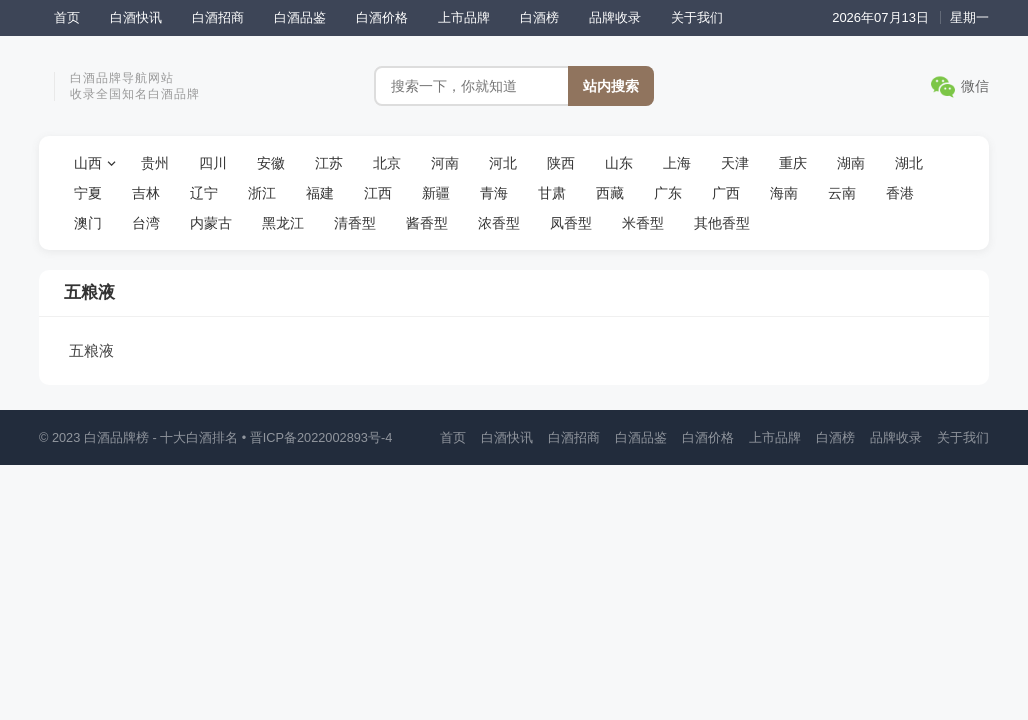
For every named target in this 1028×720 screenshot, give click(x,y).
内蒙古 (211, 223)
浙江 (262, 193)
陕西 (561, 163)
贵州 (155, 163)
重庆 (793, 163)
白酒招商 (218, 17)
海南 (784, 193)
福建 (320, 193)
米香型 (643, 223)
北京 (387, 163)
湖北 (909, 163)
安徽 (271, 163)
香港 (900, 193)
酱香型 (427, 223)
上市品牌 (464, 17)
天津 (735, 163)
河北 (503, 163)
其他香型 (722, 223)
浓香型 (499, 223)
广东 (668, 193)
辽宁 (204, 193)
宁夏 (88, 193)
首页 (67, 17)
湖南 (851, 163)
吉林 (146, 193)
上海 (677, 163)
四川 (213, 163)
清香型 (355, 223)
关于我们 (697, 17)
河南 (445, 163)
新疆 (436, 193)
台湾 (146, 223)
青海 (494, 193)
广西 (726, 193)
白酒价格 (382, 17)
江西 (378, 193)
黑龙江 (283, 223)
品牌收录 (615, 17)
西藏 (610, 193)
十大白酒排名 (199, 437)
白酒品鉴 (300, 17)
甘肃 (552, 193)
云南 (842, 193)
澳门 (88, 223)
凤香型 (571, 223)
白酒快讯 (136, 17)
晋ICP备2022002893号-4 (321, 437)
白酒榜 (539, 17)
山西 (88, 163)
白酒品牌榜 (116, 437)
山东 (619, 163)
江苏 (329, 163)
